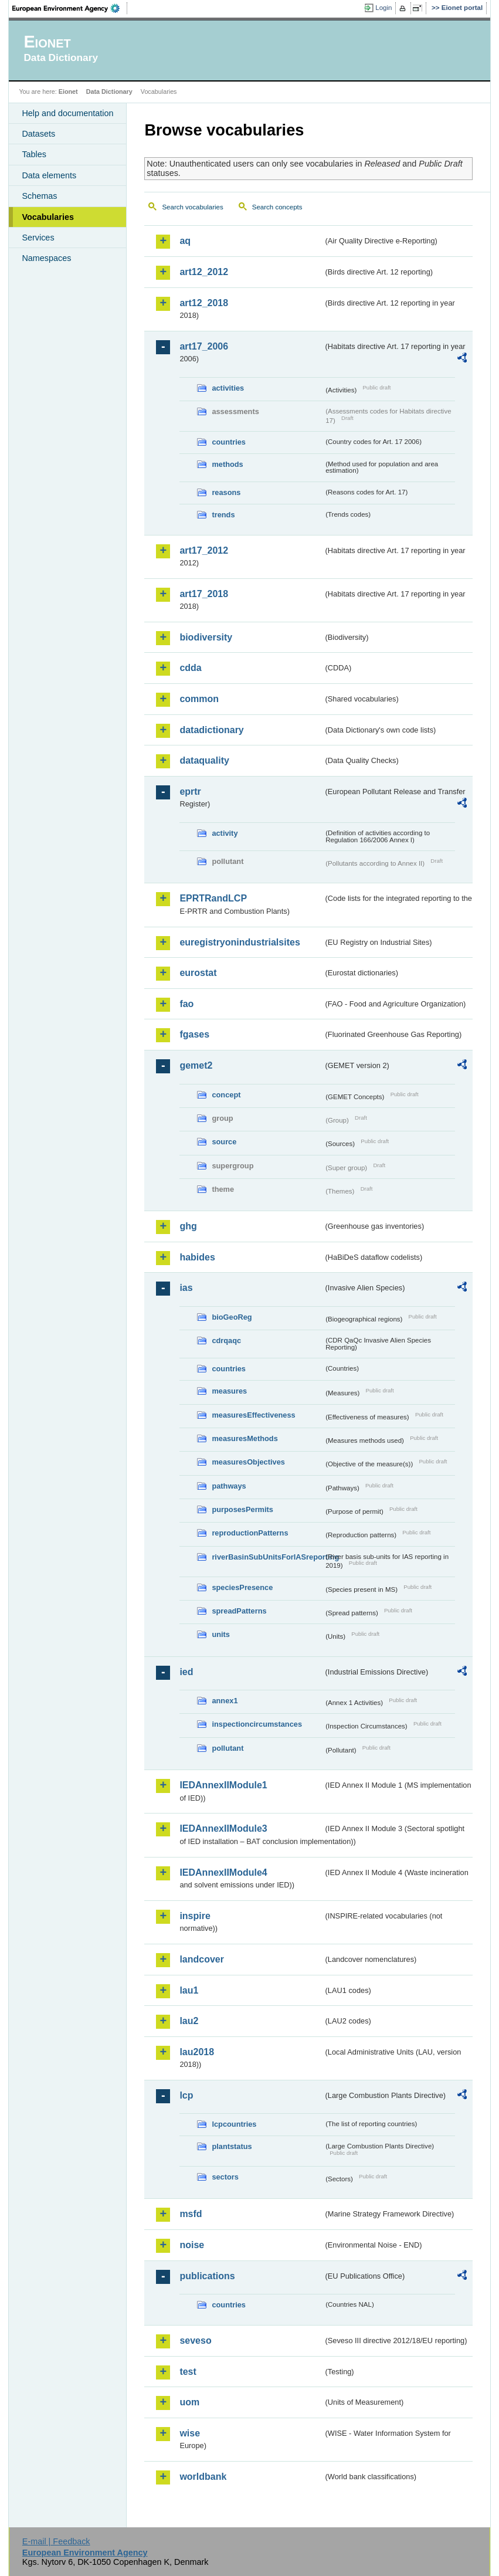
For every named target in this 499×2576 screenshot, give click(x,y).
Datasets (38, 133)
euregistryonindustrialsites (239, 942)
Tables (34, 154)
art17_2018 (203, 594)
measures (229, 1391)
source (224, 1141)
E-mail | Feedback (56, 2541)
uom (189, 2402)
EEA (69, 8)
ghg (187, 1226)
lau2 (188, 2021)
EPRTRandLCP (213, 898)
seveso (195, 2340)
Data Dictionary (109, 91)
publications (207, 2276)
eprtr (190, 791)
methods (227, 464)
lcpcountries (234, 2124)
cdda (190, 668)
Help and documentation (67, 113)
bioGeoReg (232, 1317)
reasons (226, 492)
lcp (186, 2095)
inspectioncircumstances (257, 1724)
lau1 (188, 1990)
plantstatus (232, 2146)
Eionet (68, 91)
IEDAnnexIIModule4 (223, 1872)
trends (223, 514)
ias (185, 1288)
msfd (190, 2214)
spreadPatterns (239, 1610)
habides (197, 1257)
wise (189, 2433)
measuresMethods (244, 1438)
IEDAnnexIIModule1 (223, 1785)
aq (185, 241)
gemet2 (195, 1065)
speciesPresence (242, 1587)
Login (383, 7)
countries (229, 442)
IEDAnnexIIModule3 (223, 1828)
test (187, 2372)
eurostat (197, 973)
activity (224, 833)
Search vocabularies (192, 207)
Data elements (49, 175)
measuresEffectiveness (253, 1415)
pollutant (227, 1748)
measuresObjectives (248, 1462)
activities (228, 388)
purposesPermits (242, 1509)
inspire (194, 1916)
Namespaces (46, 258)
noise (191, 2245)
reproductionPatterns (250, 1532)
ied (186, 1672)
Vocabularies (48, 217)
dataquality (204, 760)
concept (226, 1094)
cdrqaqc (226, 1340)
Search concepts (277, 207)
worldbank (202, 2477)
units (221, 1634)
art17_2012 (203, 550)
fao (186, 1004)
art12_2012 (203, 272)
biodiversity (205, 637)
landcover (201, 1959)
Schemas (39, 196)
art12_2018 (203, 303)
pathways (229, 1486)
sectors (225, 2176)
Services (38, 237)
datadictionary (211, 730)
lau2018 (196, 2052)
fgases (194, 1034)
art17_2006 (203, 346)
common (199, 699)
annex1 (224, 1700)
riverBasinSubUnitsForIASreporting (267, 1557)
